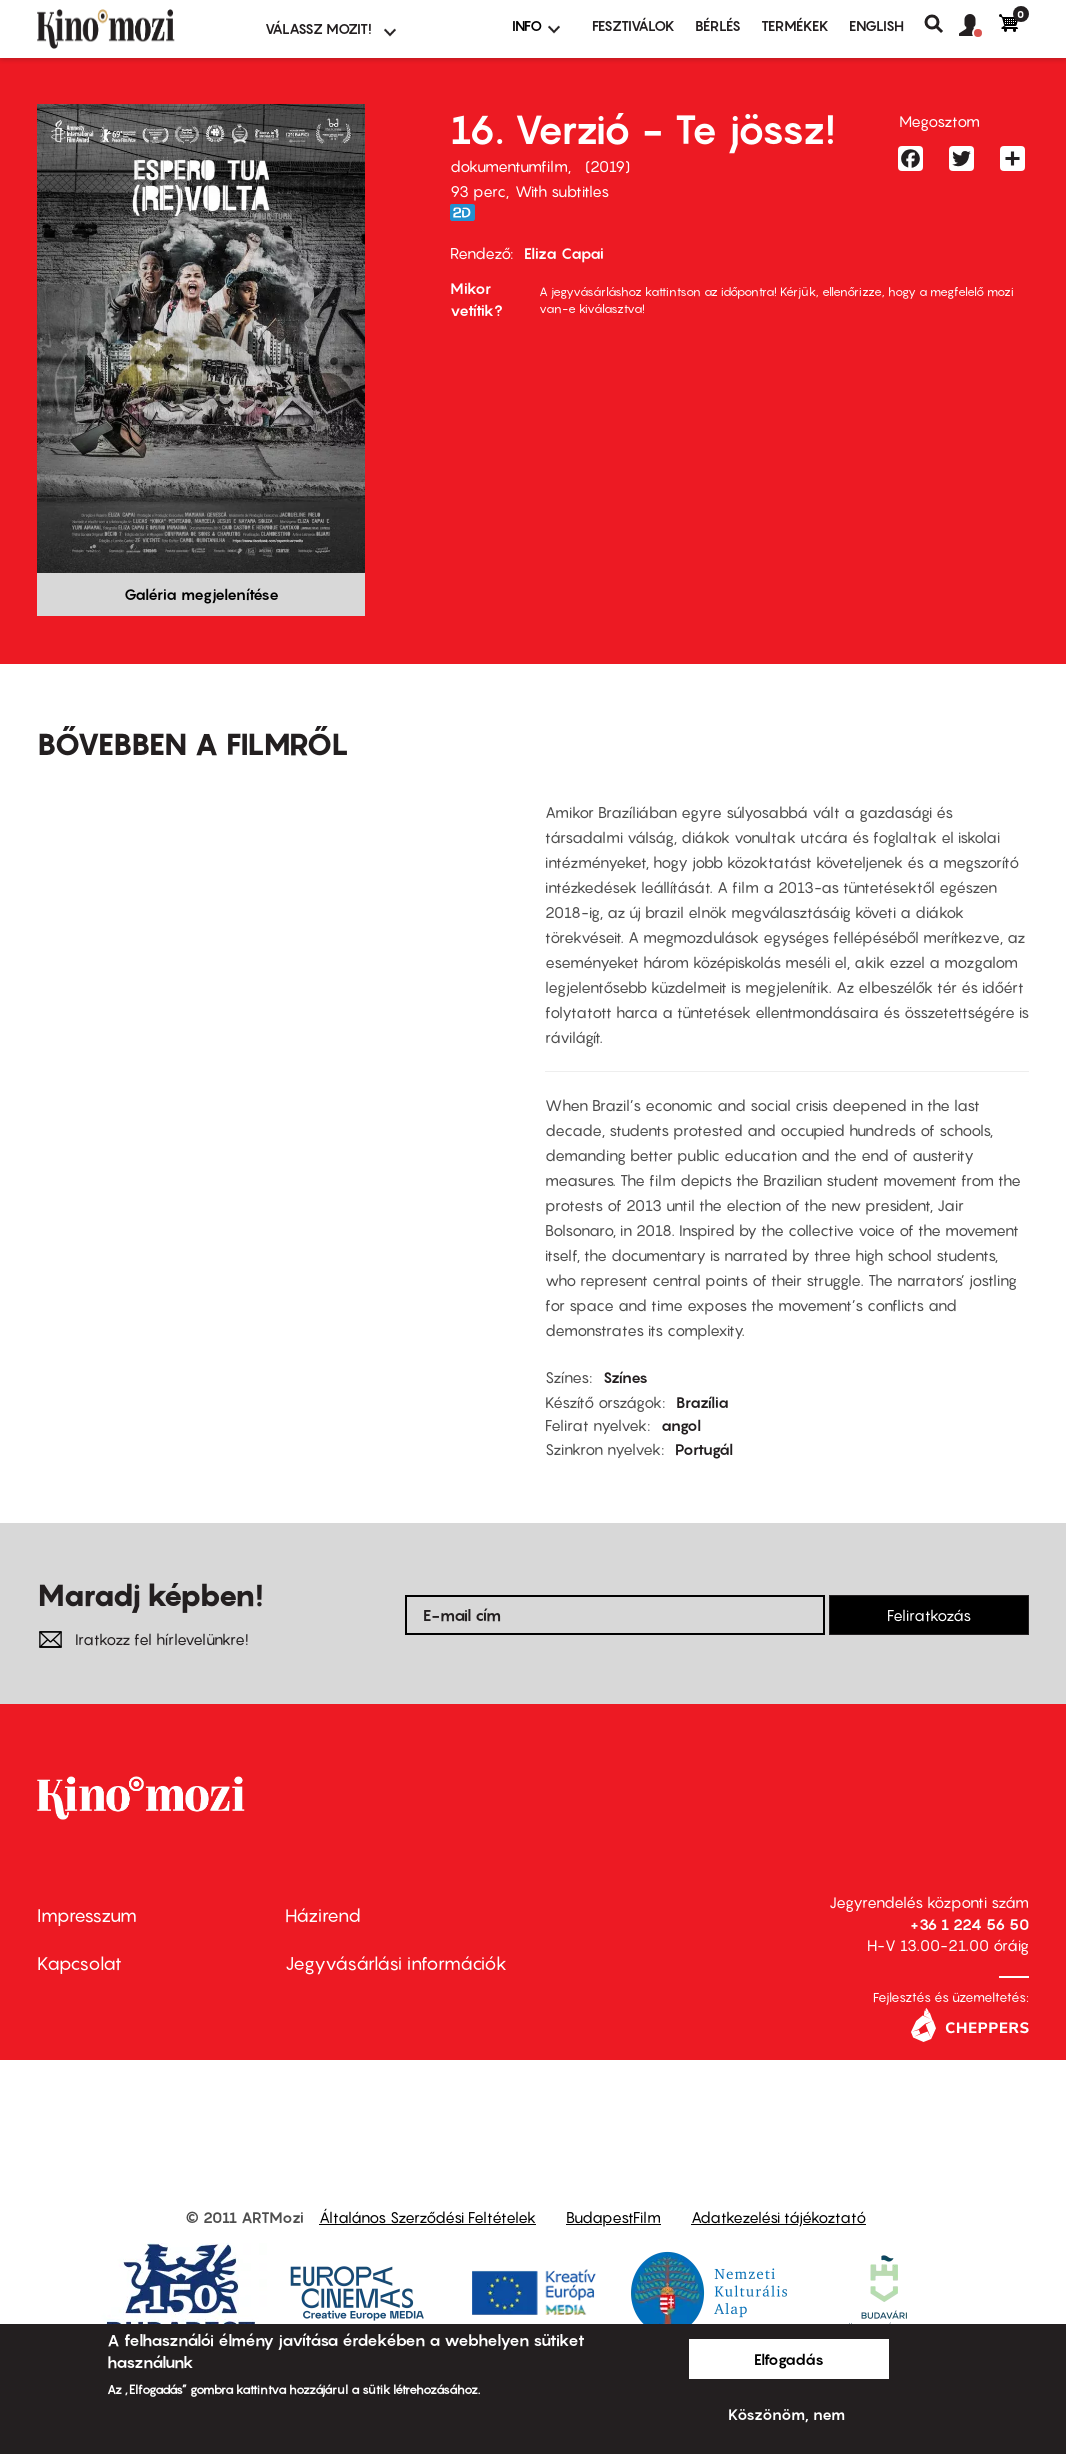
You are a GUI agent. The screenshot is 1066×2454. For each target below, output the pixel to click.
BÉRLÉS (718, 25)
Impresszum (87, 1915)
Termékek (795, 25)
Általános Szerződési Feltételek (427, 2217)
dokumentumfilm (509, 166)
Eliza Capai (564, 253)
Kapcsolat (79, 1963)
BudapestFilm (613, 2217)
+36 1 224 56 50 (969, 1924)
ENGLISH (876, 25)
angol (681, 1425)
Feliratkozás (929, 1615)
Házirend (323, 1915)
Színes (625, 1377)
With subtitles (562, 191)
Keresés (941, 24)
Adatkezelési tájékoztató (778, 2217)
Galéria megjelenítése (201, 594)
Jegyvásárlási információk (396, 1963)
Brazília (702, 1402)
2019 (607, 166)
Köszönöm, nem (786, 2414)
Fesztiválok (633, 25)
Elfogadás (789, 2359)
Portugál (704, 1449)
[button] (979, 26)
